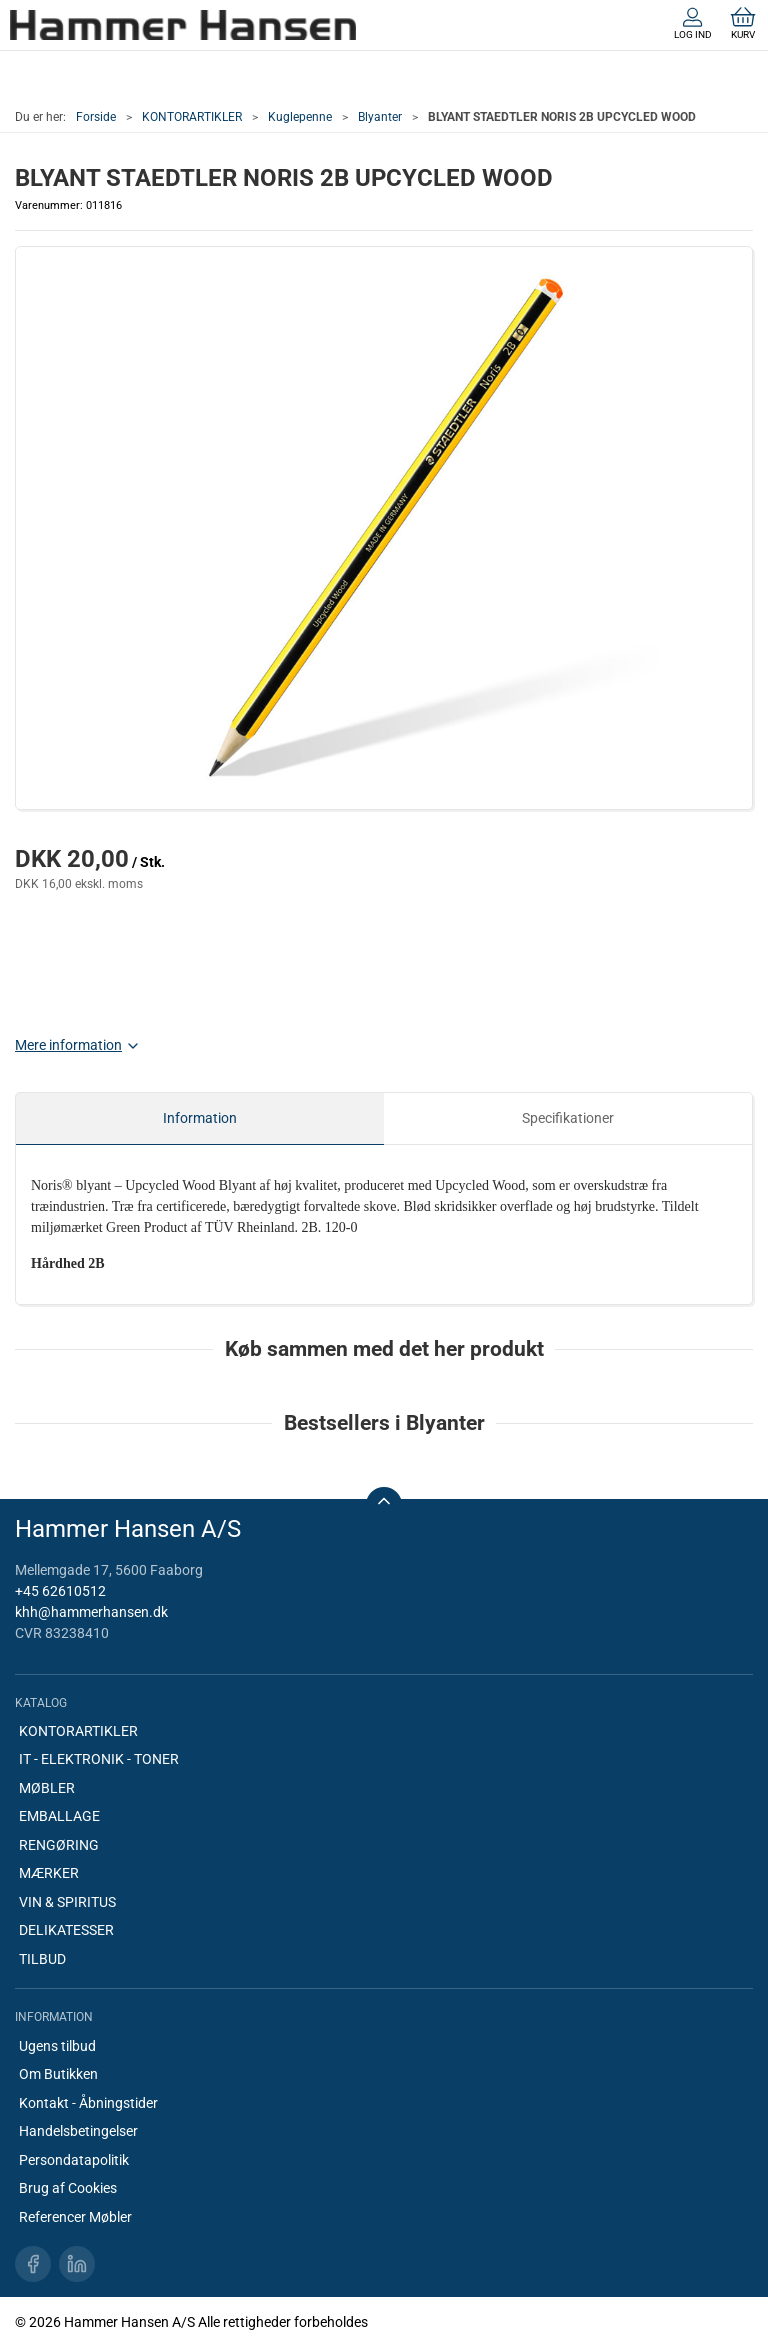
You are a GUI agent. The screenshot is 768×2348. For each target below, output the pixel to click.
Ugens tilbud (57, 2046)
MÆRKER (49, 1873)
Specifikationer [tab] (568, 1118)
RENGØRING (59, 1845)
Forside (96, 117)
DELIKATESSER (66, 1930)
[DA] (183, 25)
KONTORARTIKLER (192, 117)
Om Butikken (58, 2074)
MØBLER (47, 1788)
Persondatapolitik (74, 2160)
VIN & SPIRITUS (67, 1902)
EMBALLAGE (59, 1816)
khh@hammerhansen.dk (91, 1612)
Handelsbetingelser (78, 2131)
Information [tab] (200, 1118)
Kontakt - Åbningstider (88, 2103)
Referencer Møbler (75, 2217)
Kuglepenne (300, 117)
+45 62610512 (60, 1591)
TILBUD (42, 1959)
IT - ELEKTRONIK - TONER (99, 1759)
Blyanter (380, 117)
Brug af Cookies (68, 2188)
